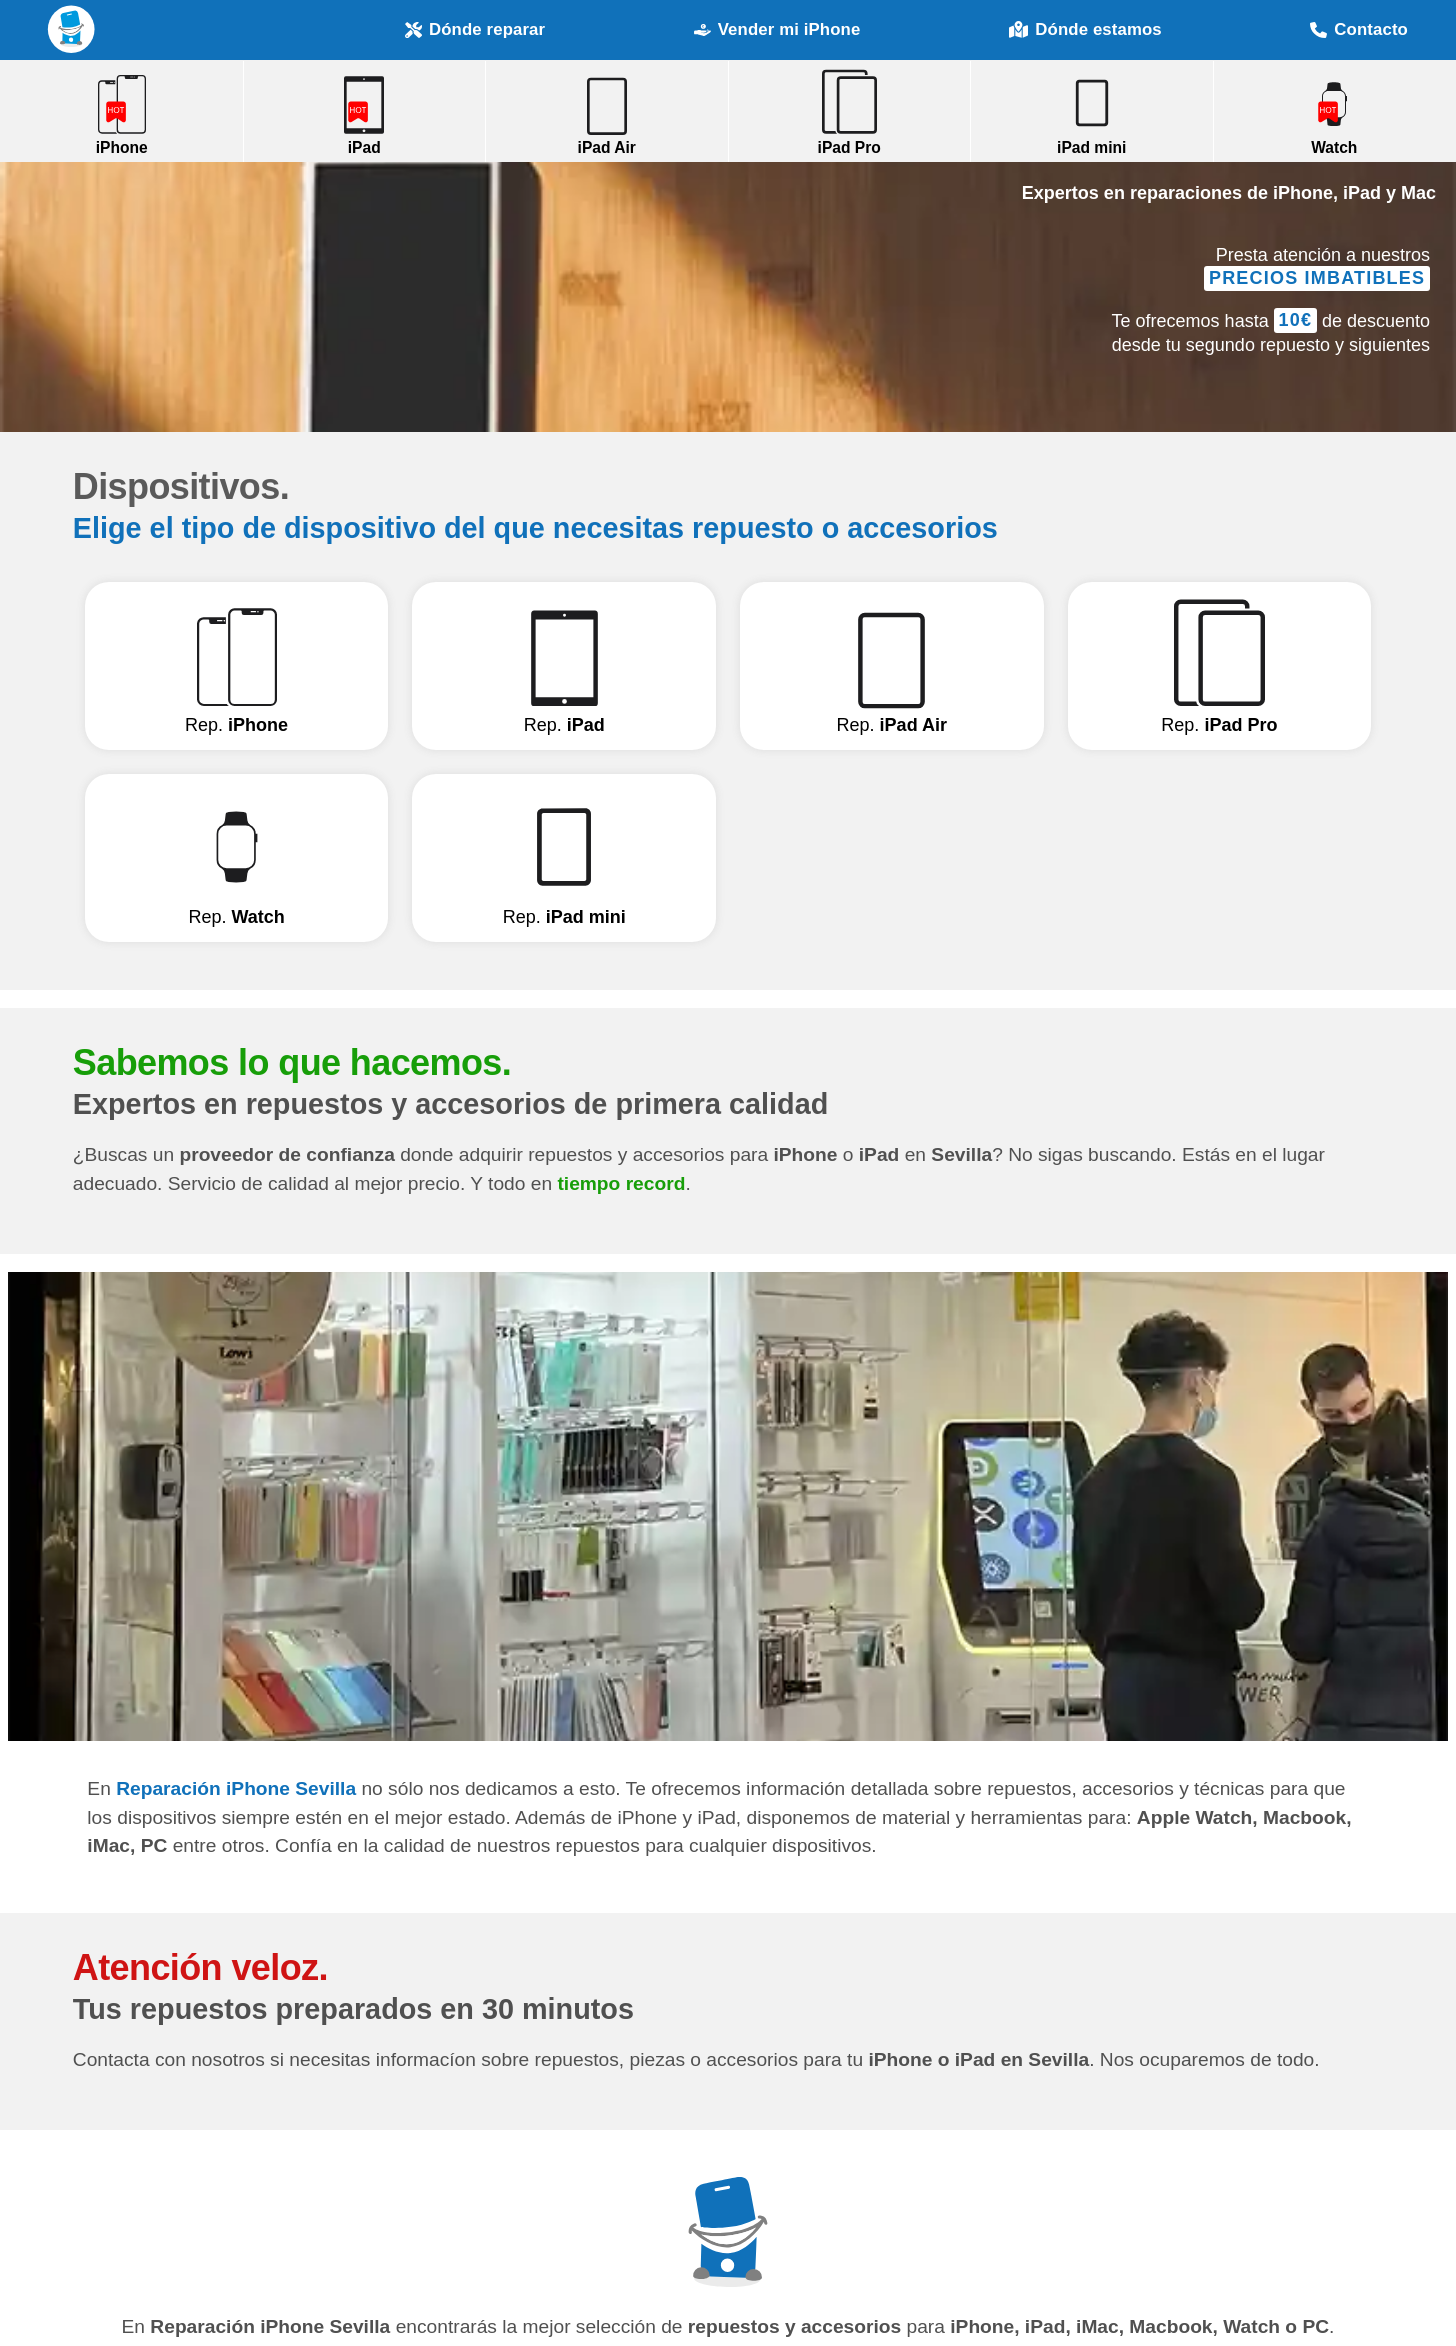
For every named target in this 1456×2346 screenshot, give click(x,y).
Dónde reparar (475, 29)
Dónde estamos (1085, 30)
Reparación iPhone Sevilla (72, 29)
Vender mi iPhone (777, 29)
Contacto (1359, 29)
